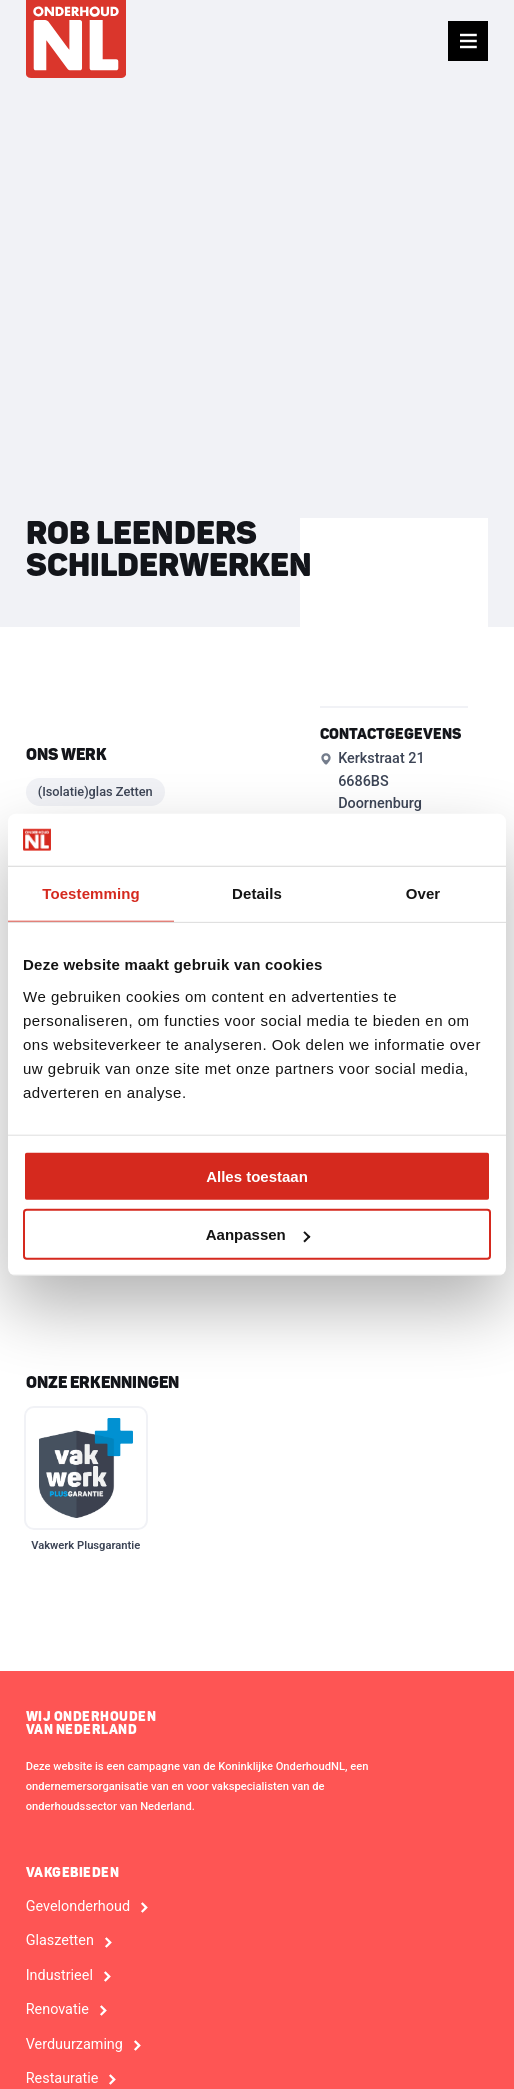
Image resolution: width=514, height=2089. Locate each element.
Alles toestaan (257, 1175)
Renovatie (57, 2010)
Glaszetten (60, 1941)
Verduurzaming (74, 2045)
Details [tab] (257, 893)
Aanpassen (258, 1234)
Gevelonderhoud (78, 1907)
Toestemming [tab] (91, 893)
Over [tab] (423, 893)
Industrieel (59, 1976)
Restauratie (62, 2079)
